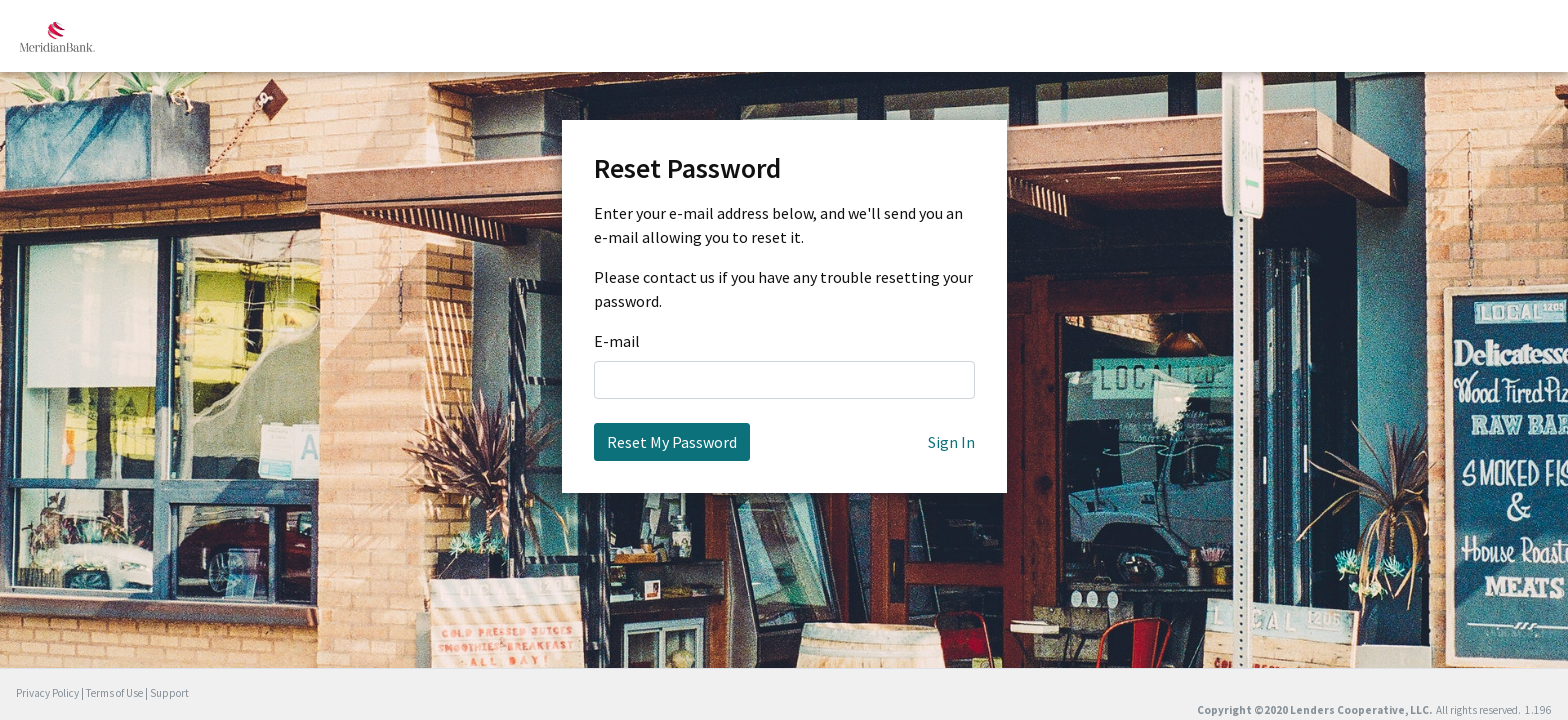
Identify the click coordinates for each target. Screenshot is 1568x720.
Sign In (951, 442)
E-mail (617, 341)
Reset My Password (672, 442)
